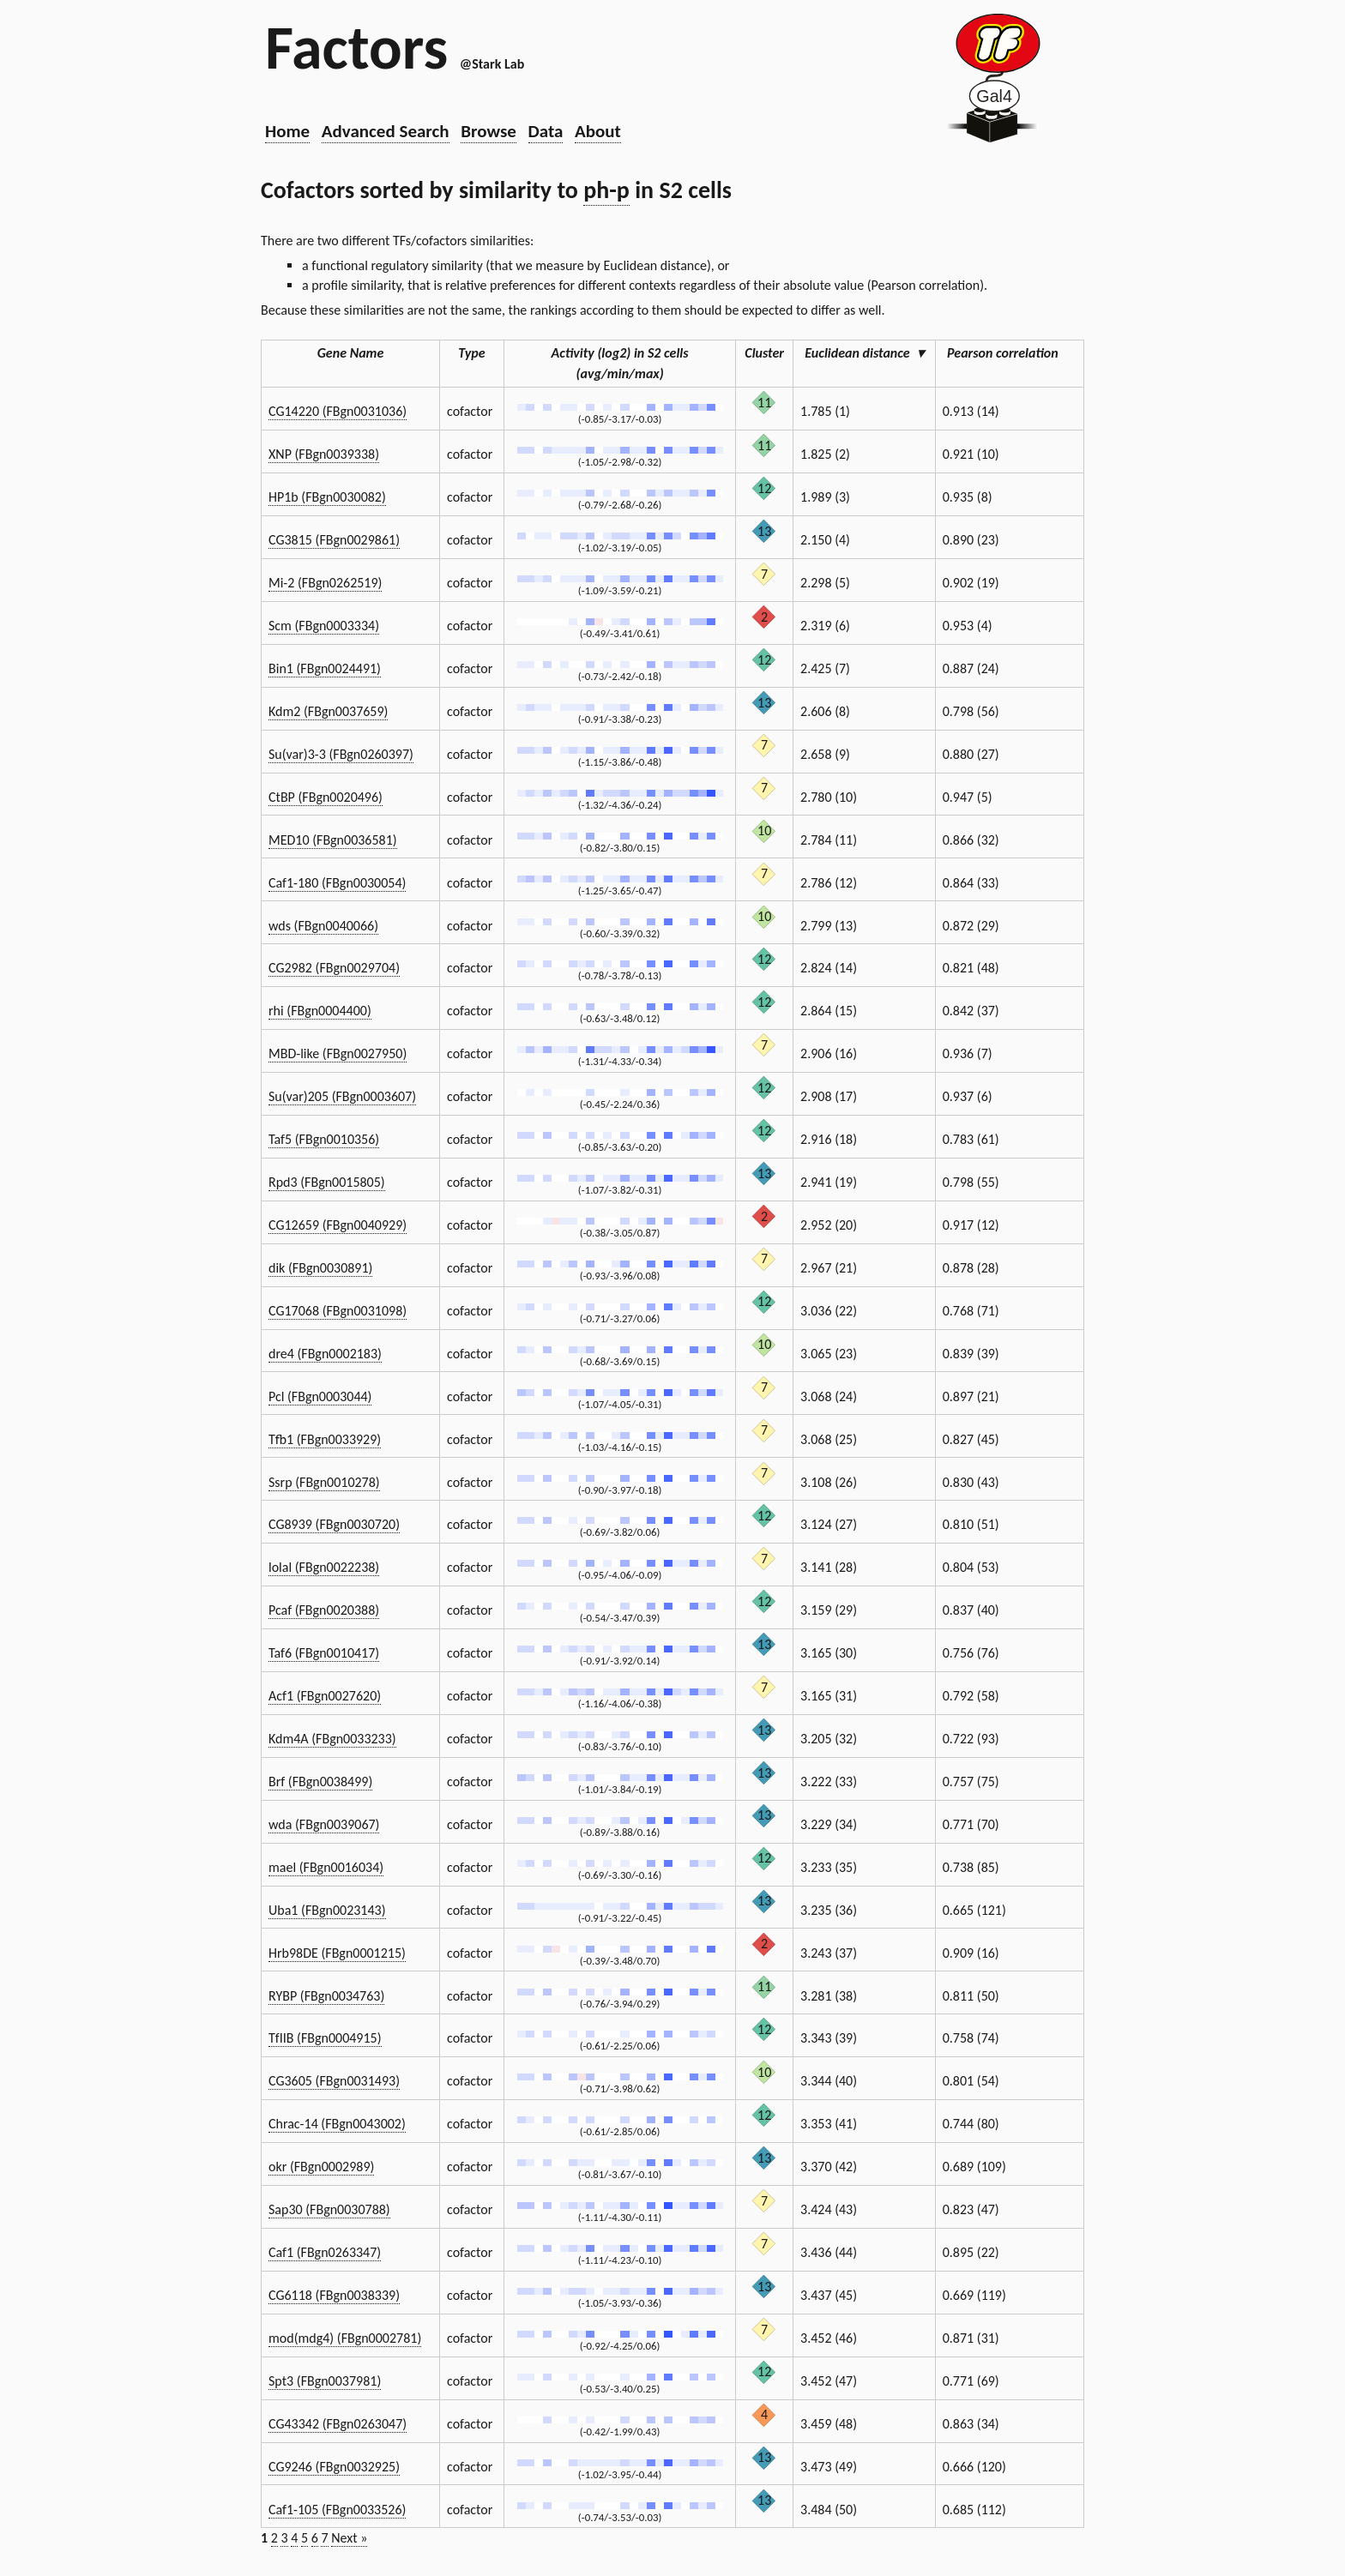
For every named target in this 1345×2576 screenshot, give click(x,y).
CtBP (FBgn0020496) (325, 797)
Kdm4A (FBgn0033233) (332, 1738)
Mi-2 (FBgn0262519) (325, 583)
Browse (488, 131)
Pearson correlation (1009, 353)
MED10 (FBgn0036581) (332, 840)
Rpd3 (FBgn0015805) (326, 1182)
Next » (349, 2538)
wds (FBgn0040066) (323, 926)
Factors (356, 47)
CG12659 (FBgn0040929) (337, 1225)
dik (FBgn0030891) (320, 1268)
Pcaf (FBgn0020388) (323, 1610)
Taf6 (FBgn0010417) (323, 1653)
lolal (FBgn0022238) (323, 1567)
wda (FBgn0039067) (323, 1824)
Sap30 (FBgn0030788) (329, 2209)
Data (546, 131)
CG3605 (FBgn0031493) (334, 2081)
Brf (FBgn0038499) (320, 1781)
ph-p (606, 190)
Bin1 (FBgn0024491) (324, 668)
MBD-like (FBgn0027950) (337, 1053)
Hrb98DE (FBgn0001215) (337, 1953)
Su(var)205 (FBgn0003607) (342, 1096)
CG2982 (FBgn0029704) (334, 968)
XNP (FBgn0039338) (323, 454)
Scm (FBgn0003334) (323, 625)
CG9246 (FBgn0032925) (334, 2467)
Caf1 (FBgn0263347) (324, 2252)
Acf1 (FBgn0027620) (324, 1696)
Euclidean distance (864, 353)
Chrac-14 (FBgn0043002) (337, 2124)
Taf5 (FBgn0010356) (323, 1139)
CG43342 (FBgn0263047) (337, 2424)
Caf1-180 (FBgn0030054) (337, 883)
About (598, 131)
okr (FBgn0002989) (321, 2166)
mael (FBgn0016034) (325, 1867)
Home (287, 131)
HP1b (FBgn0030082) (327, 497)
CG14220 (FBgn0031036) (337, 411)
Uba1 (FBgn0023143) (327, 1910)
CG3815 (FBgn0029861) (334, 540)
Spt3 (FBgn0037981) (324, 2381)
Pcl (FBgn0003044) (319, 1396)
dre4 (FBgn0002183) (325, 1353)
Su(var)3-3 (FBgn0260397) (340, 754)
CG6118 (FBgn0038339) (334, 2295)
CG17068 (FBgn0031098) (337, 1311)
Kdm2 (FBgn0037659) (328, 711)
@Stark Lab (492, 64)
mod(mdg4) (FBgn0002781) (344, 2338)
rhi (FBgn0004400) (319, 1010)
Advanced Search (385, 131)
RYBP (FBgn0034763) (326, 1996)
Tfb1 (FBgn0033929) (324, 1439)
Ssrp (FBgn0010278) (324, 1482)
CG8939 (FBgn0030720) (334, 1524)
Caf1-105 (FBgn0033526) (337, 2509)
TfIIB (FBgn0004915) (325, 2038)
